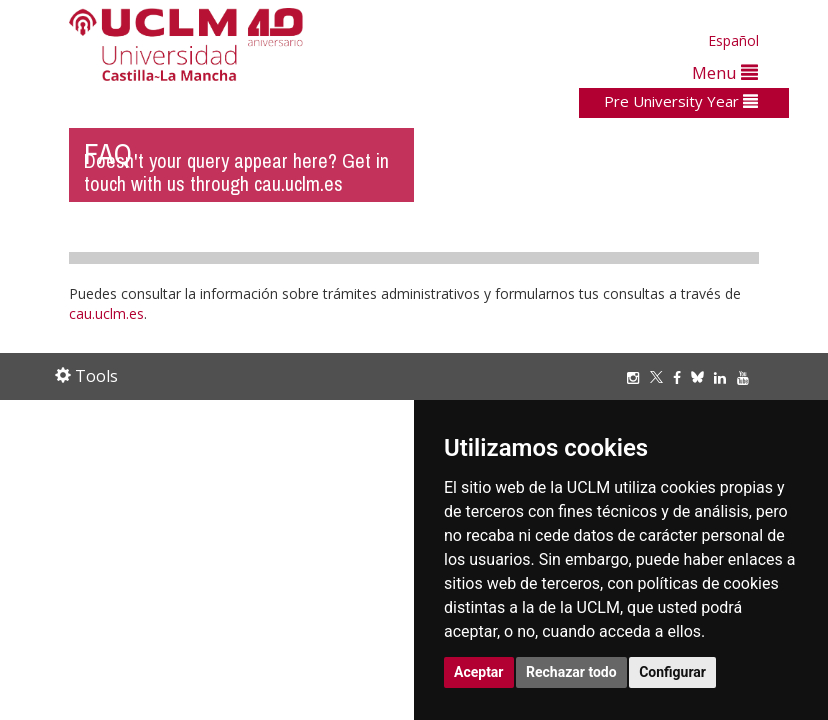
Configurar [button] (672, 672)
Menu (725, 72)
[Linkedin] (720, 377)
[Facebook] (682, 377)
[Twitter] (661, 377)
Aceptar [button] (479, 672)
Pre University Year (681, 101)
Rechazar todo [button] (571, 672)
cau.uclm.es (106, 313)
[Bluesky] (702, 377)
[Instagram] (638, 377)
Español (733, 40)
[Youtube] (748, 377)
